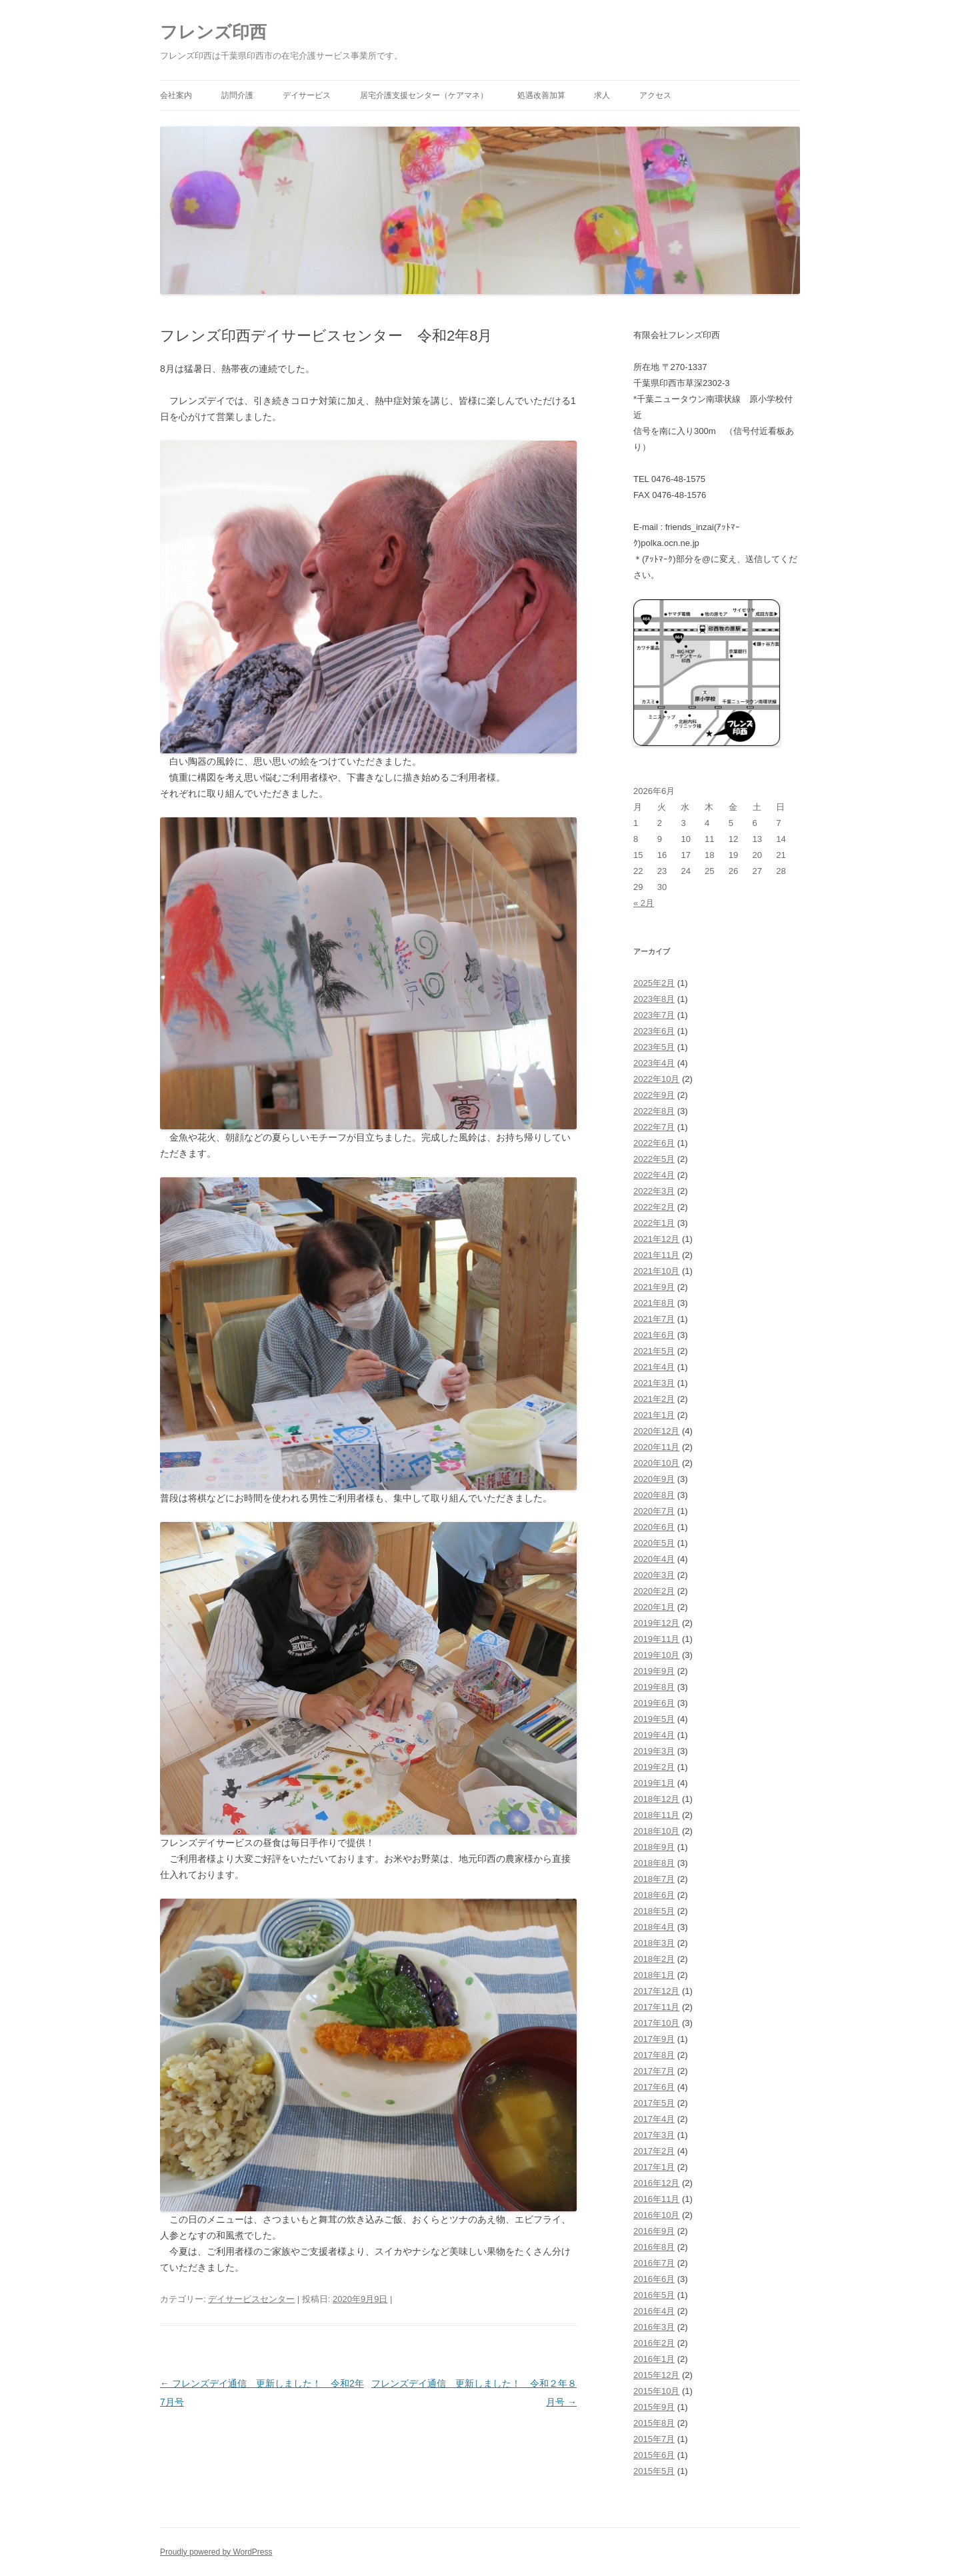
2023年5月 (654, 1047)
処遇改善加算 (541, 95)
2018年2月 (654, 1959)
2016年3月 (654, 2327)
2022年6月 (654, 1143)
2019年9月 (654, 1671)
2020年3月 (654, 1575)
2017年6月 (654, 2087)
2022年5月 (654, 1159)
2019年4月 (654, 1735)
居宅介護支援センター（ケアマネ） (424, 95)
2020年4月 (654, 1559)
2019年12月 (656, 1623)
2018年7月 (654, 1879)
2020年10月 (656, 1463)
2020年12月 (656, 1431)
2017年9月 (654, 2039)
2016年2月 (654, 2343)
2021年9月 (654, 1287)
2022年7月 (654, 1127)
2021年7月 (654, 1319)
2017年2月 (654, 2151)
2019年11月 (656, 1639)
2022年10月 (656, 1079)
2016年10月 (656, 2215)
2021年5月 (654, 1351)
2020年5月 (654, 1543)
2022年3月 (654, 1191)
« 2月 (643, 903)
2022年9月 (654, 1095)
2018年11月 (656, 1815)
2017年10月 (656, 2023)
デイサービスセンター (251, 2299)
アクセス (655, 95)
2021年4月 (654, 1367)
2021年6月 (654, 1335)
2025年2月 (654, 983)
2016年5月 (654, 2295)
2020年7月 (654, 1511)
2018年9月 (654, 1847)
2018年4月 (654, 1927)
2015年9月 (654, 2407)
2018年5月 (654, 1911)
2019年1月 (654, 1783)
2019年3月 (654, 1751)
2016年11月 (656, 2199)
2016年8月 (654, 2247)
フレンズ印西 (213, 32)
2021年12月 (656, 1239)
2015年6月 (654, 2455)
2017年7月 (654, 2071)
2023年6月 (654, 1031)
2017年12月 (656, 1991)
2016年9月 (654, 2231)
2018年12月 (656, 1799)
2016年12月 (656, 2183)
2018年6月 (654, 1895)
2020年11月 (656, 1447)
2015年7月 (654, 2439)
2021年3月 (654, 1383)
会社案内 (176, 95)
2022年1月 (654, 1223)
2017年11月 (656, 2007)
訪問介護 (237, 95)
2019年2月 (654, 1767)
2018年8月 (654, 1863)
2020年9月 (654, 1479)
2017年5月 (654, 2103)
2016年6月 (654, 2279)
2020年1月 (654, 1607)
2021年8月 (654, 1303)
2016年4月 (654, 2311)
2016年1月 (654, 2359)
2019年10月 (656, 1655)
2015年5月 (654, 2471)
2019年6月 (654, 1703)
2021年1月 (654, 1415)
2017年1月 (654, 2167)
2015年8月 (654, 2423)
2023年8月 (654, 999)
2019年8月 (654, 1687)
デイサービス (307, 95)
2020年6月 (654, 1527)
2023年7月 (654, 1015)
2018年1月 (654, 1975)
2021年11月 (656, 1255)
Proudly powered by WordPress (216, 2552)
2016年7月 (654, 2263)
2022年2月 (654, 1207)
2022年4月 (654, 1175)
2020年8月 (654, 1495)
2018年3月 (654, 1943)
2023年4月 (654, 1063)
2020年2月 (654, 1591)
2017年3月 (654, 2135)
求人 (602, 95)
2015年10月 (656, 2391)
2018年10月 (656, 1831)
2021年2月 (654, 1399)
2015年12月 (656, 2375)
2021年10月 (656, 1271)
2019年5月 (654, 1719)
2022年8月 (654, 1111)
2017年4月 (654, 2119)
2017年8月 (654, 2055)
